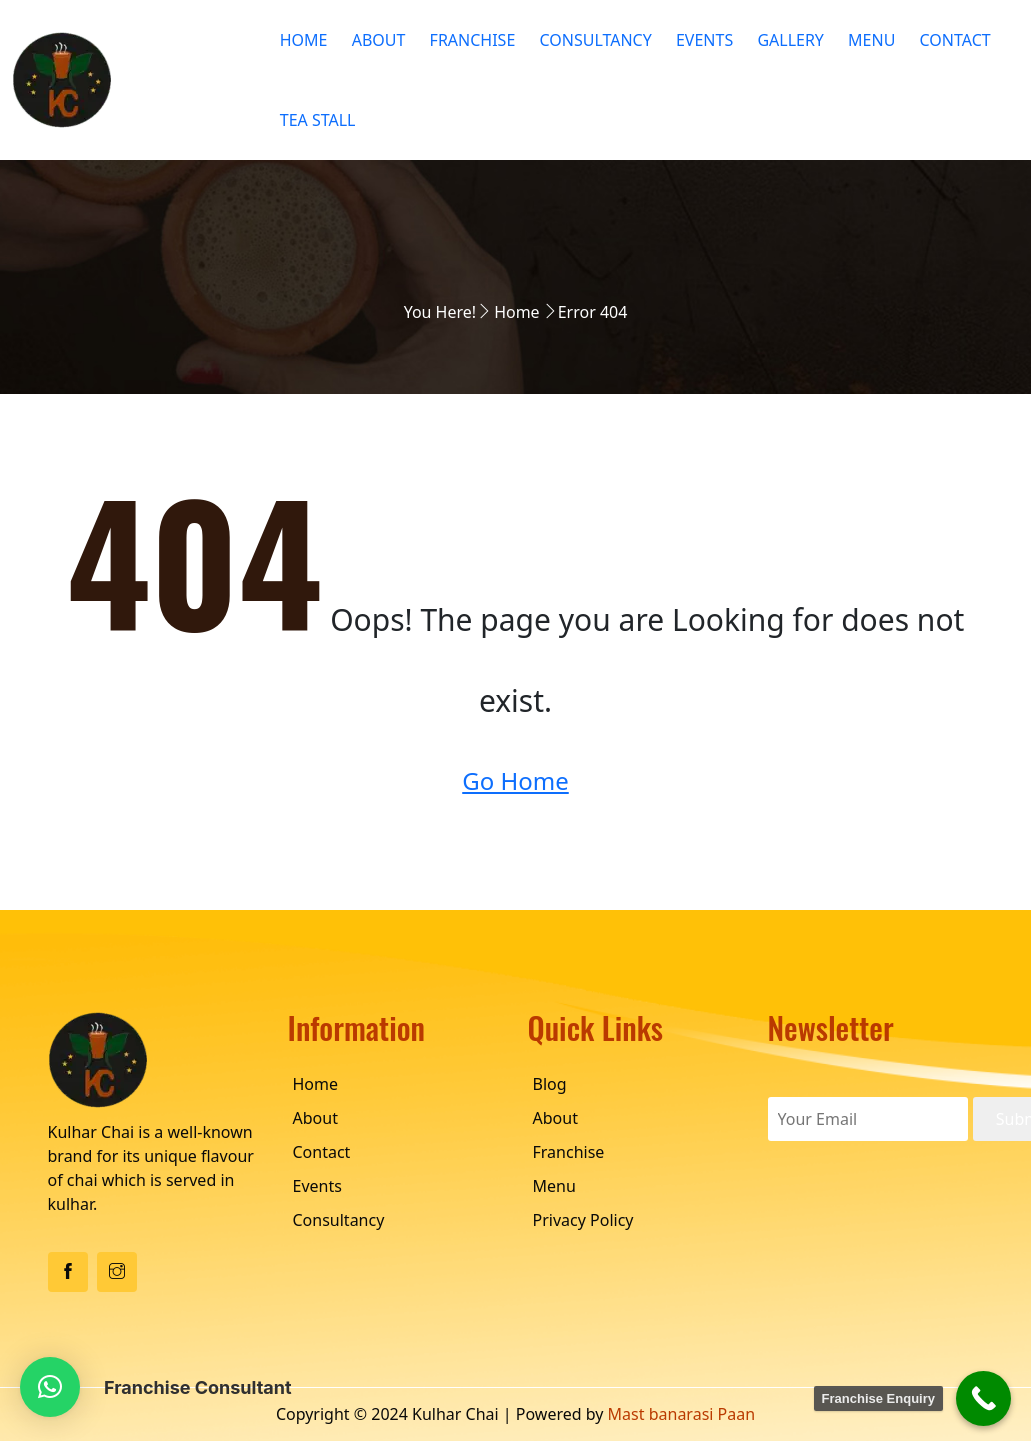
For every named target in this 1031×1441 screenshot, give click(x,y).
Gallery (790, 40)
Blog (550, 1084)
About (379, 40)
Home (304, 40)
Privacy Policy (583, 1220)
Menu (871, 40)
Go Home (515, 780)
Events (704, 40)
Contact (955, 40)
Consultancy (595, 40)
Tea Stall (318, 120)
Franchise (473, 40)
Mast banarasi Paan (682, 1414)
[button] (50, 1387)
